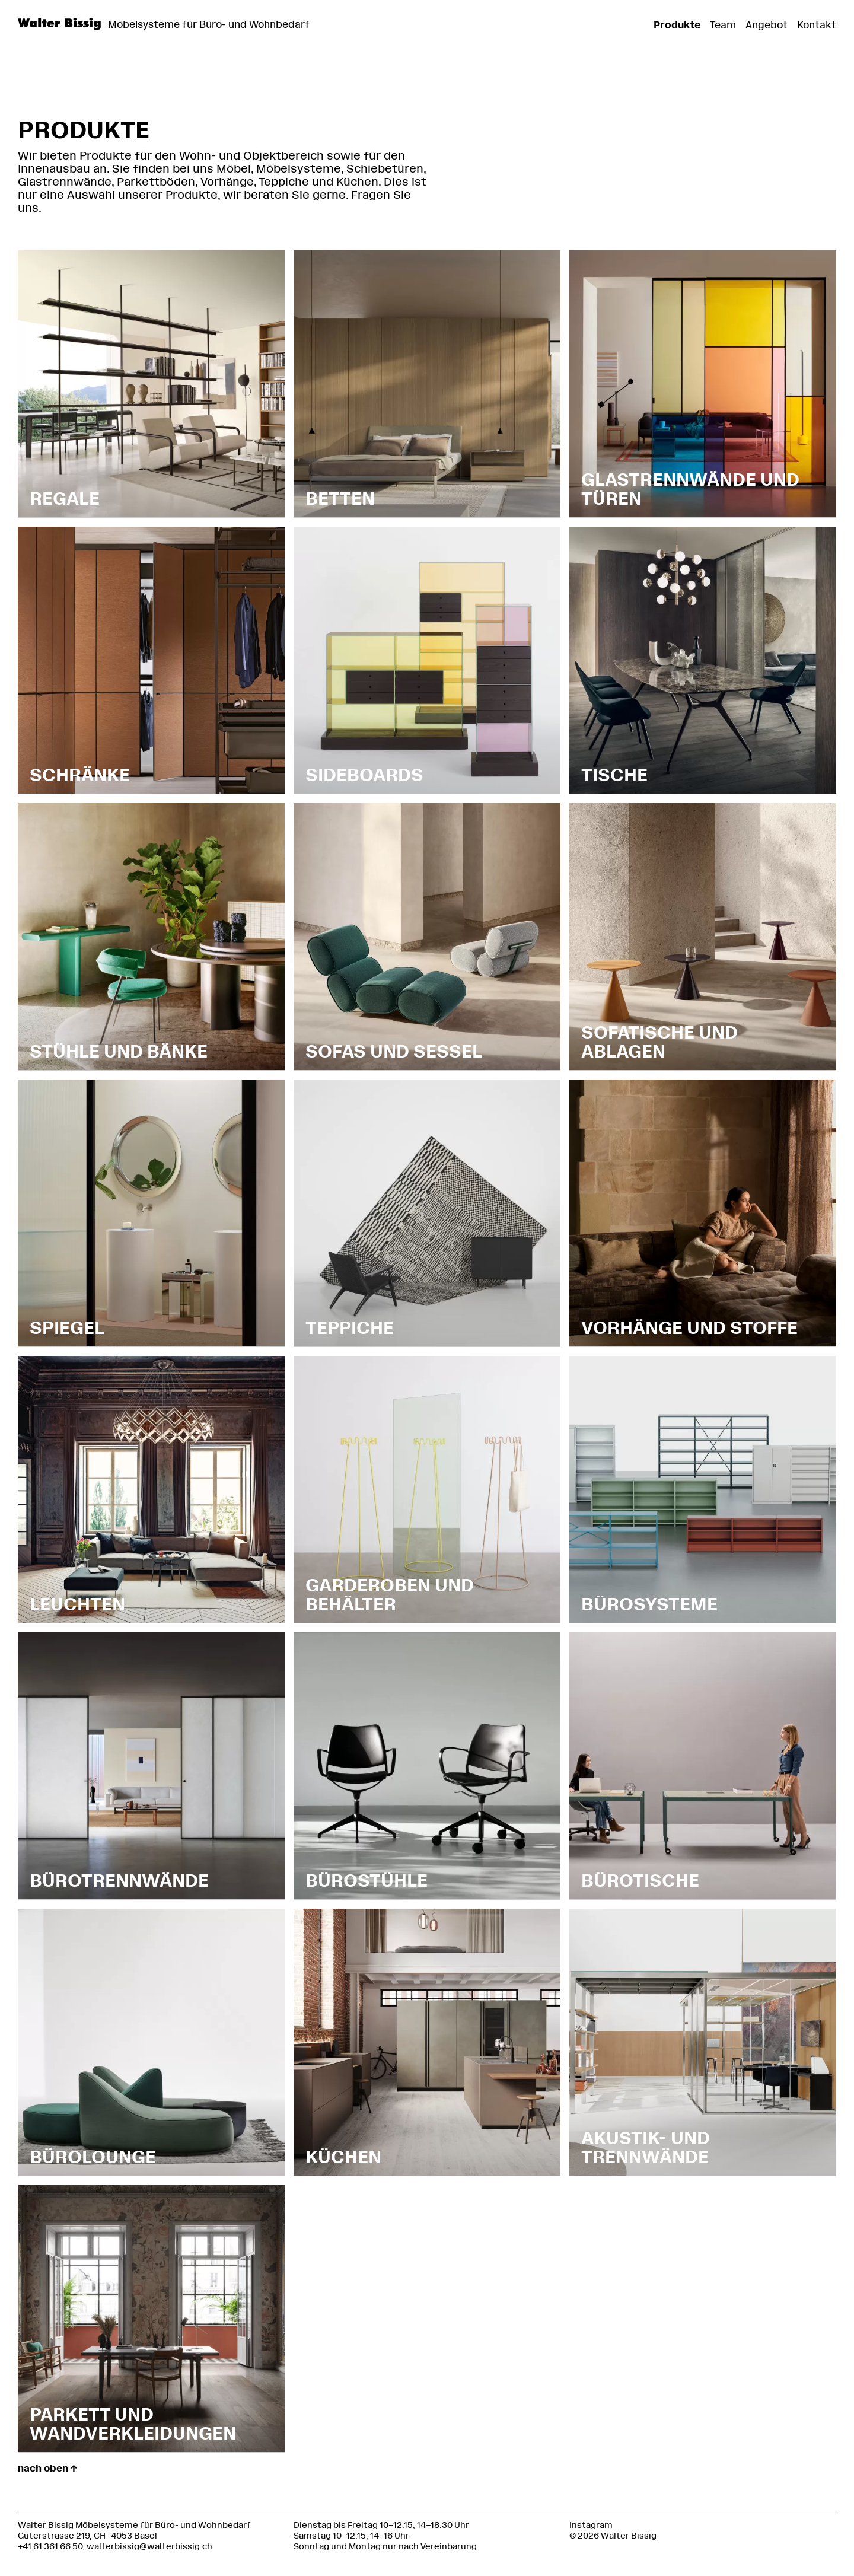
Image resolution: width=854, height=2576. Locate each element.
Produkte (677, 25)
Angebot (766, 25)
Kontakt (816, 25)
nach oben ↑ (47, 2468)
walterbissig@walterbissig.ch (149, 2547)
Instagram (591, 2525)
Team (723, 25)
